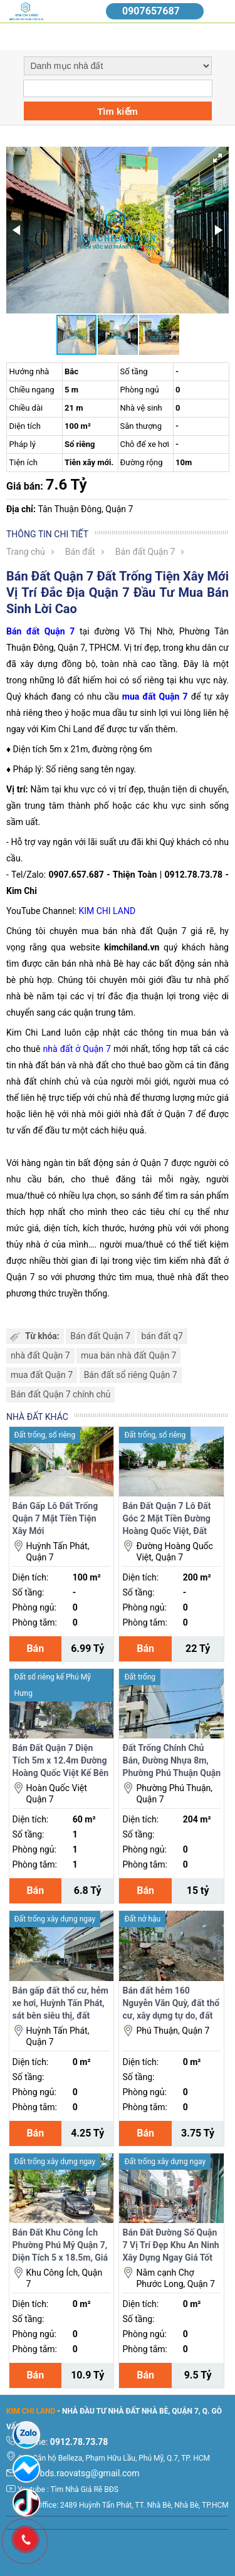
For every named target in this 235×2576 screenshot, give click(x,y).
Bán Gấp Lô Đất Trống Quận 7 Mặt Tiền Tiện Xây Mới (55, 1518)
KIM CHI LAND (106, 911)
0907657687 (151, 11)
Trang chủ (25, 552)
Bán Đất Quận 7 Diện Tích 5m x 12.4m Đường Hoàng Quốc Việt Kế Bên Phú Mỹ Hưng (61, 1761)
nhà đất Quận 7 (40, 1355)
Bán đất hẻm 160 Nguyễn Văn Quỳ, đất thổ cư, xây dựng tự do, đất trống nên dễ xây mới (170, 2003)
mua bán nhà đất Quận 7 (128, 1355)
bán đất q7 (162, 1336)
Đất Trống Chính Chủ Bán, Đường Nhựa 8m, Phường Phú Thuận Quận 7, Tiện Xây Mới (171, 1761)
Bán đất (80, 552)
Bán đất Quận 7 (145, 552)
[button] (217, 158)
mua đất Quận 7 (42, 1375)
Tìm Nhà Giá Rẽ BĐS (84, 2489)
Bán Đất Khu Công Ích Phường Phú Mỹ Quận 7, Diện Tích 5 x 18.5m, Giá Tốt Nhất (60, 2245)
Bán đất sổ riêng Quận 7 (130, 1375)
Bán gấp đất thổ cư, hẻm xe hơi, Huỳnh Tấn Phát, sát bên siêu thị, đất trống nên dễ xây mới (60, 2003)
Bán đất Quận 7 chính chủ (60, 1394)
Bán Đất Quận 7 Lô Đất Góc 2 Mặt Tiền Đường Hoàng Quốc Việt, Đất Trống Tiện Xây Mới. (166, 1519)
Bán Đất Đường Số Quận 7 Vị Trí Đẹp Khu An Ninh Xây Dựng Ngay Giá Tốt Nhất (170, 2245)
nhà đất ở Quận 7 (77, 1049)
